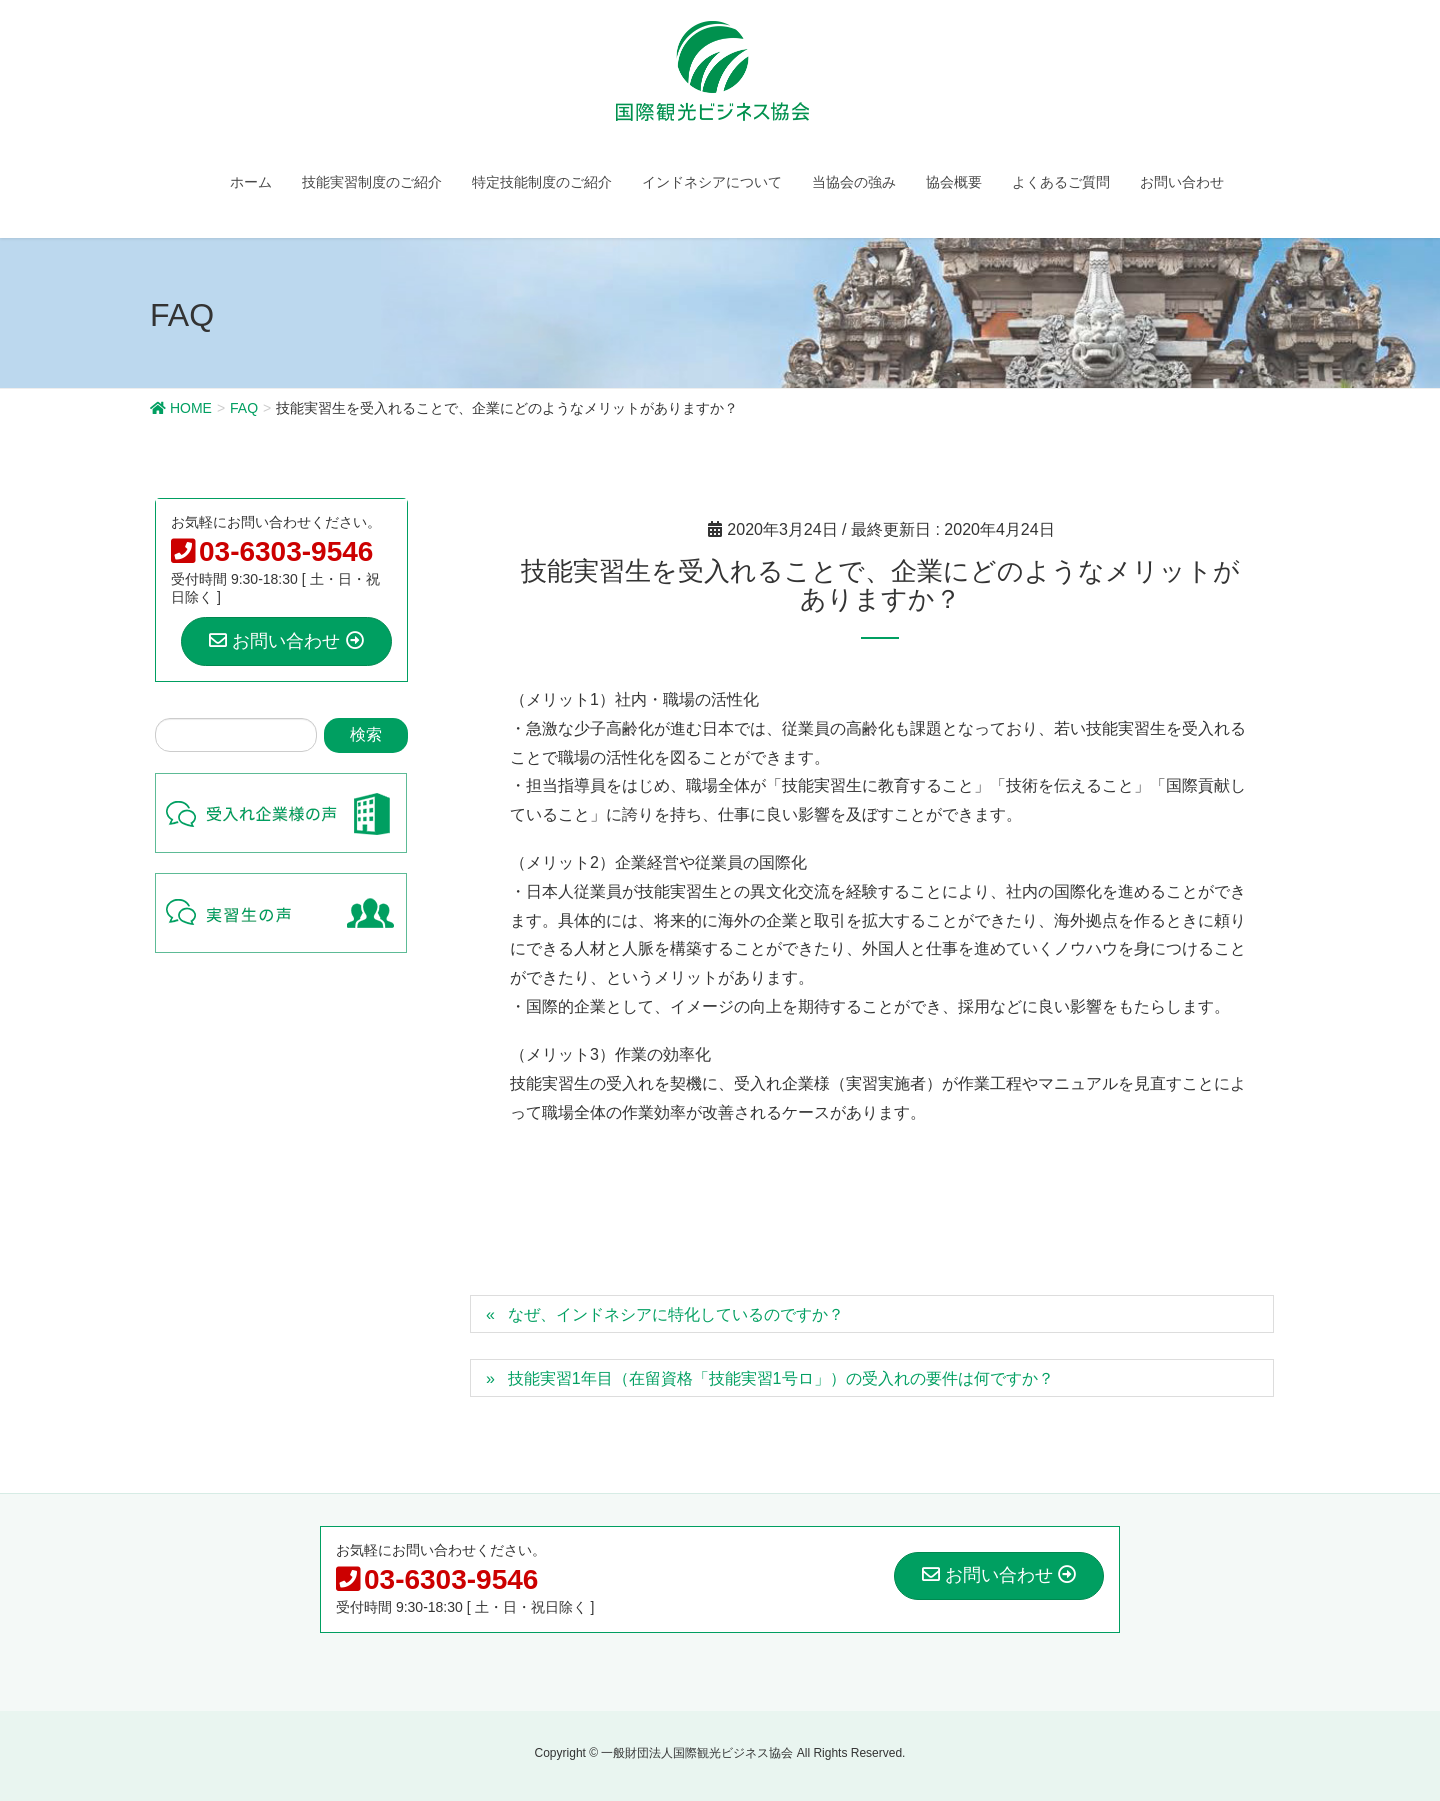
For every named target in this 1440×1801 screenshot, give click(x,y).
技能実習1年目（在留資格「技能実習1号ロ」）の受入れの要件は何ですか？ (781, 1378)
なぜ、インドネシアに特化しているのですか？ (676, 1314)
